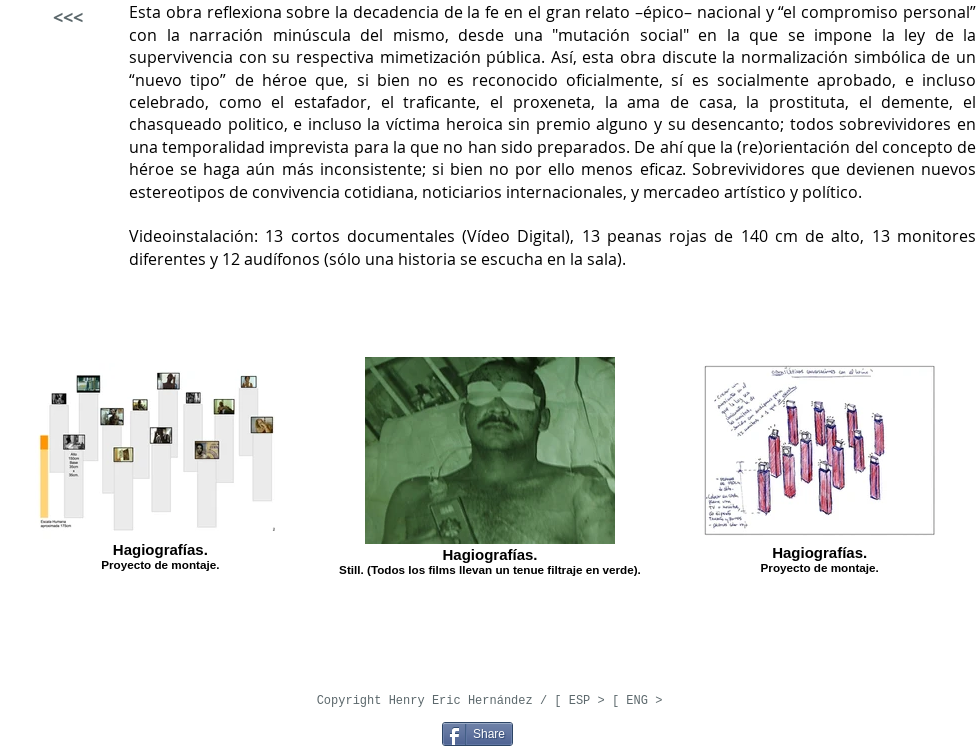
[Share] (477, 734)
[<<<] (67, 17)
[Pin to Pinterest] (413, 732)
